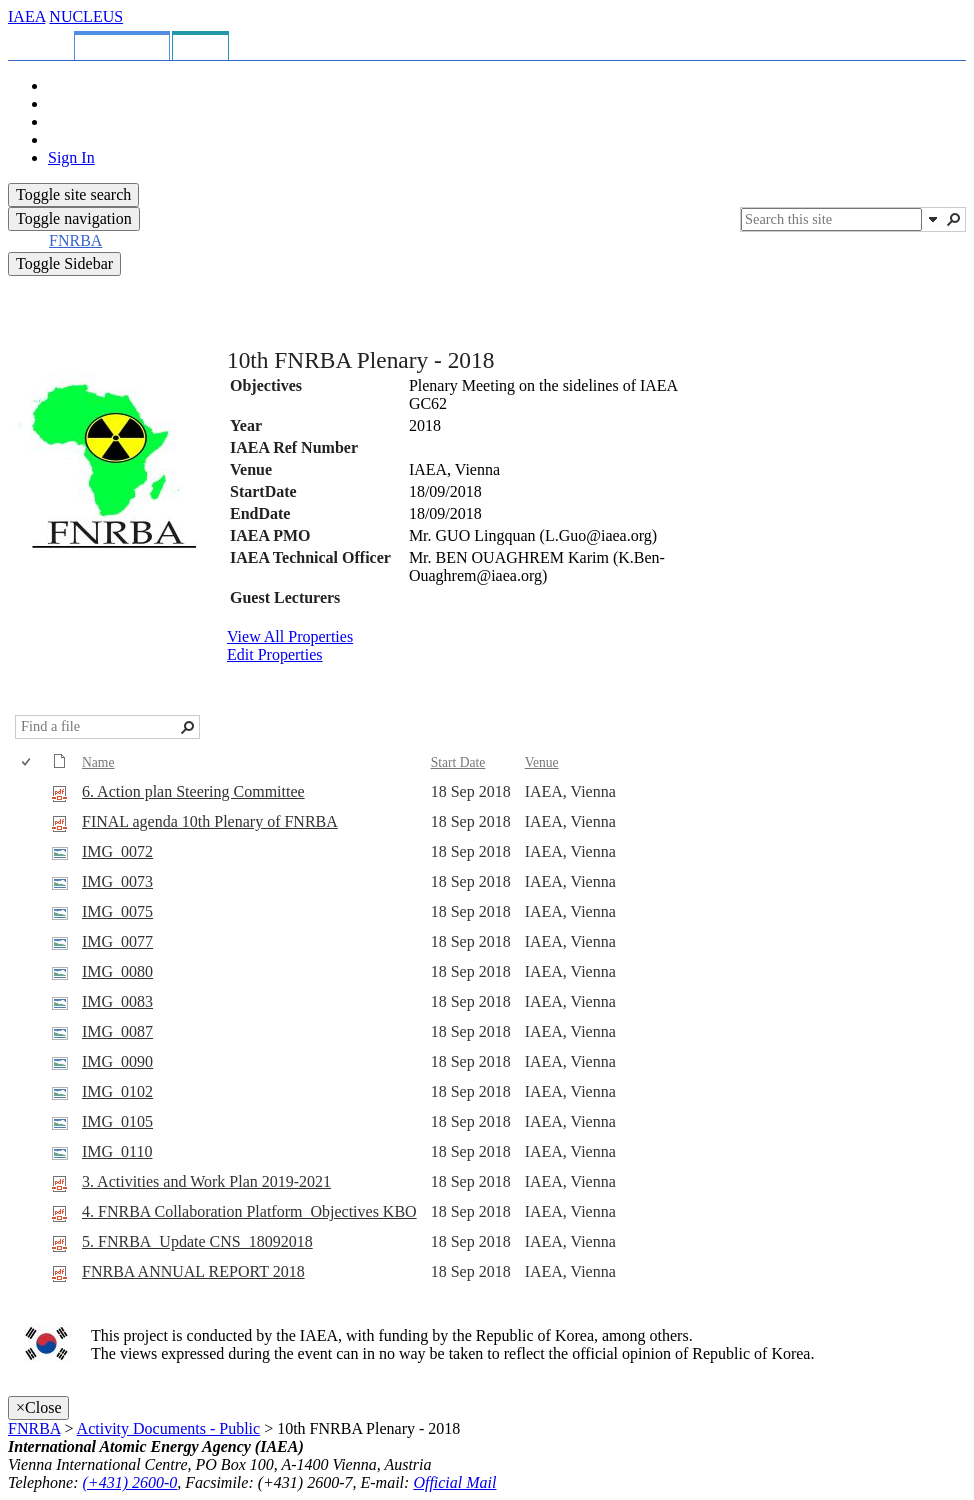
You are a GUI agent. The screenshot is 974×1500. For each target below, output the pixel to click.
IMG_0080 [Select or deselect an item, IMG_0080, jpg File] (117, 971)
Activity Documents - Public (169, 1428)
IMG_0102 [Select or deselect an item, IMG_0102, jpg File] (117, 1091)
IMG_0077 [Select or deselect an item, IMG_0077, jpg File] (117, 941)
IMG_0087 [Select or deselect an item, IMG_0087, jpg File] (117, 1031)
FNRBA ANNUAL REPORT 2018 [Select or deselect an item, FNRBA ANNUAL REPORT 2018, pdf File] (193, 1271)
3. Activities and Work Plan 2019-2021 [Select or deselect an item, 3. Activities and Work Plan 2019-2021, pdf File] (206, 1181)
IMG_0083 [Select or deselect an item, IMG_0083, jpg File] (117, 1001)
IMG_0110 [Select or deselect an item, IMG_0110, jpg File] (117, 1151)
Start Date (458, 762)
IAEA (26, 16)
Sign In (71, 157)
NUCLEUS (86, 16)
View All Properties (290, 636)
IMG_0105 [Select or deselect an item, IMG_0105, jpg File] (117, 1121)
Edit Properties (275, 654)
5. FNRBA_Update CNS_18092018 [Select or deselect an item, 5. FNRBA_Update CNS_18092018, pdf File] (197, 1241)
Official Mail (454, 1482)
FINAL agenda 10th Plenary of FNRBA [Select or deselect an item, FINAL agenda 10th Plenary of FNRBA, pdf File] (210, 821)
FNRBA (34, 1428)
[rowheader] (31, 793)
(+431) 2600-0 (130, 1482)
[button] (933, 219)
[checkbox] (27, 762)
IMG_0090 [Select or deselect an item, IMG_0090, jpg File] (117, 1061)
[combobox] (831, 219)
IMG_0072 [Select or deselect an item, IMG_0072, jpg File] (117, 851)
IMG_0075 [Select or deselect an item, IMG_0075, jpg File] (117, 911)
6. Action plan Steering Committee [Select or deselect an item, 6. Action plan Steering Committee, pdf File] (193, 791)
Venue (542, 762)
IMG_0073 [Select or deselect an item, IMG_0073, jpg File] (117, 881)
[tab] (44, 42)
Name (98, 762)
